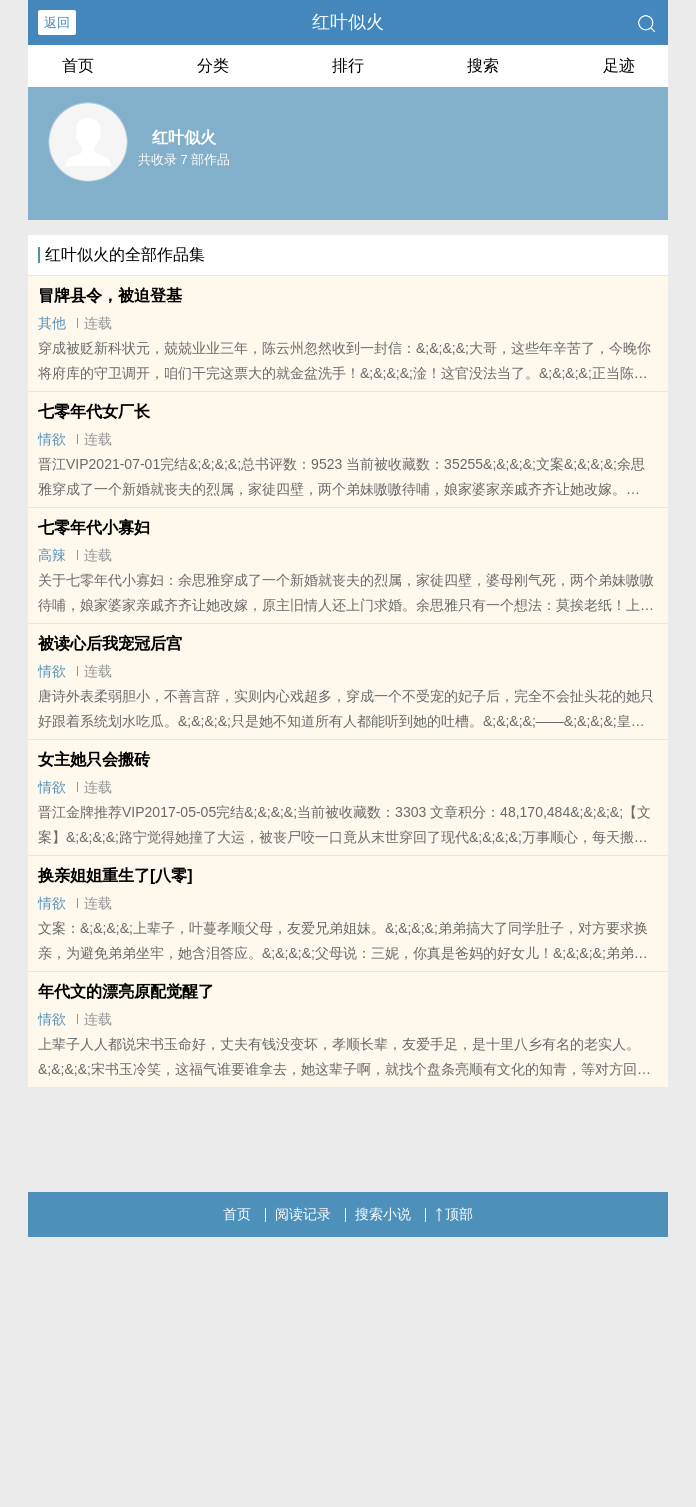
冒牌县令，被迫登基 (110, 295)
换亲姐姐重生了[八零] (115, 875)
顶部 (454, 1214)
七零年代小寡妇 (94, 527)
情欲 (52, 439)
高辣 (52, 555)
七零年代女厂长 (94, 411)
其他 (52, 323)
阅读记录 (303, 1214)
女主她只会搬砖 (94, 759)
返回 (57, 22)
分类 (213, 65)
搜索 (483, 65)
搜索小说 (383, 1214)
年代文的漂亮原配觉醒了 (126, 991)
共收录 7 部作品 (184, 159)
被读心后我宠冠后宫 (110, 643)
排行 (348, 65)
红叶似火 (348, 22)
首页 (78, 65)
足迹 (619, 65)
